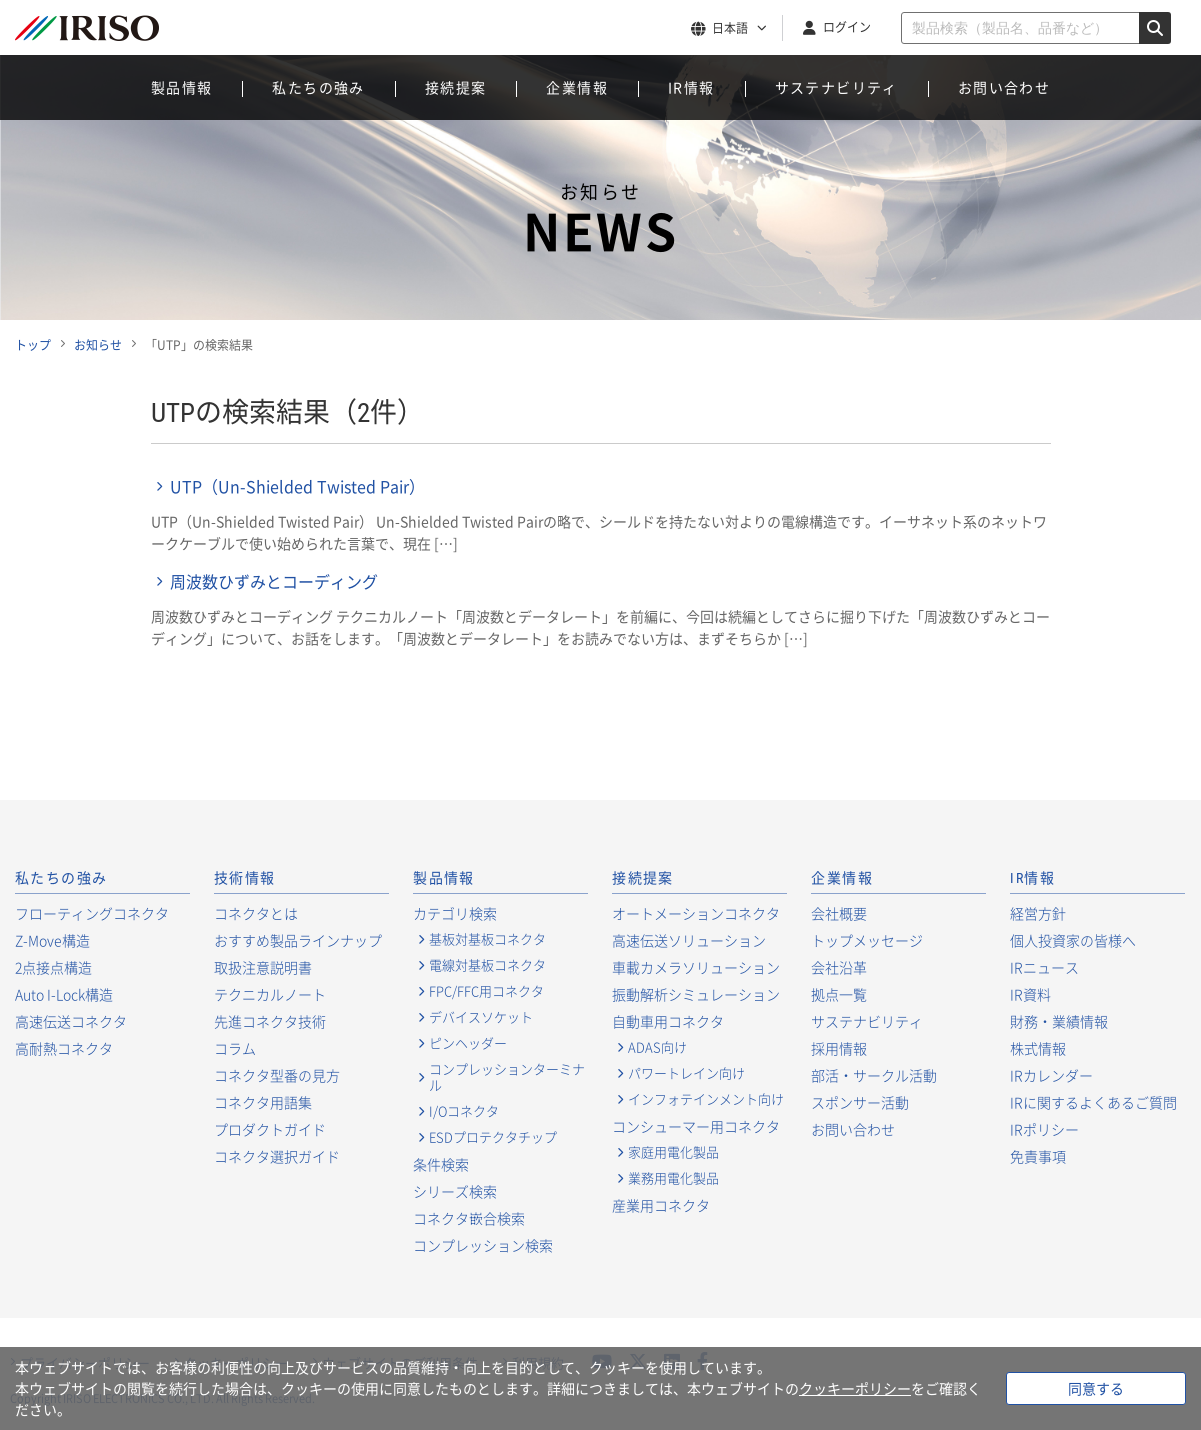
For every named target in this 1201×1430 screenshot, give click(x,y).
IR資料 (1030, 994)
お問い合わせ (1004, 87)
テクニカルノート (270, 994)
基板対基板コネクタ (487, 939)
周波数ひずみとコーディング (274, 581)
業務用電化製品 (673, 1178)
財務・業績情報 (1059, 1021)
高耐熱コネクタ (64, 1048)
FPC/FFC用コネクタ (486, 991)
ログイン (847, 27)
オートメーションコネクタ (696, 913)
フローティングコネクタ (92, 913)
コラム (235, 1048)
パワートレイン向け (686, 1073)
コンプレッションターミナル (507, 1077)
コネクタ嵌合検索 (469, 1218)
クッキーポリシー (855, 1388)
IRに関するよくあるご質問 (1093, 1102)
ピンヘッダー (468, 1043)
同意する (1096, 1388)
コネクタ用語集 (263, 1102)
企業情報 (577, 87)
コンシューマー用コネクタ (696, 1126)
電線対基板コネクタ (487, 965)
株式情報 (1038, 1048)
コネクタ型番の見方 (277, 1075)
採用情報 (839, 1048)
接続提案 (456, 87)
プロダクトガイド (270, 1129)
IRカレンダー (1051, 1075)
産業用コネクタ (661, 1205)
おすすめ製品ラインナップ (298, 940)
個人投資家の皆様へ (1073, 940)
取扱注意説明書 (263, 967)
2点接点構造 (53, 967)
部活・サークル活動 (874, 1075)
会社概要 (839, 913)
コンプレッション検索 (483, 1245)
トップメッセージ (867, 940)
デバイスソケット (481, 1017)
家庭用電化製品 (673, 1152)
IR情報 (691, 87)
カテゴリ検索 (455, 913)
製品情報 (182, 87)
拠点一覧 (839, 994)
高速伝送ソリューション (689, 940)
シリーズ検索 (455, 1191)
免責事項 (1038, 1156)
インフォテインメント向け (706, 1099)
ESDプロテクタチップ (493, 1137)
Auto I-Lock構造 (64, 994)
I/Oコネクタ (464, 1111)
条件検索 (441, 1164)
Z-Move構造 (52, 940)
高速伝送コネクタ (71, 1021)
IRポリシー (1044, 1129)
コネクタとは (256, 913)
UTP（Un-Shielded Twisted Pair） (297, 486)
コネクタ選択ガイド (277, 1156)
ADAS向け (657, 1047)
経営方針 (1038, 913)
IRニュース (1044, 967)
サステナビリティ (836, 87)
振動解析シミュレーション (696, 994)
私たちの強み (318, 87)
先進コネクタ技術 (270, 1021)
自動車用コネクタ (668, 1021)
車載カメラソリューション (696, 967)
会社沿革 (839, 967)
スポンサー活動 (860, 1102)
